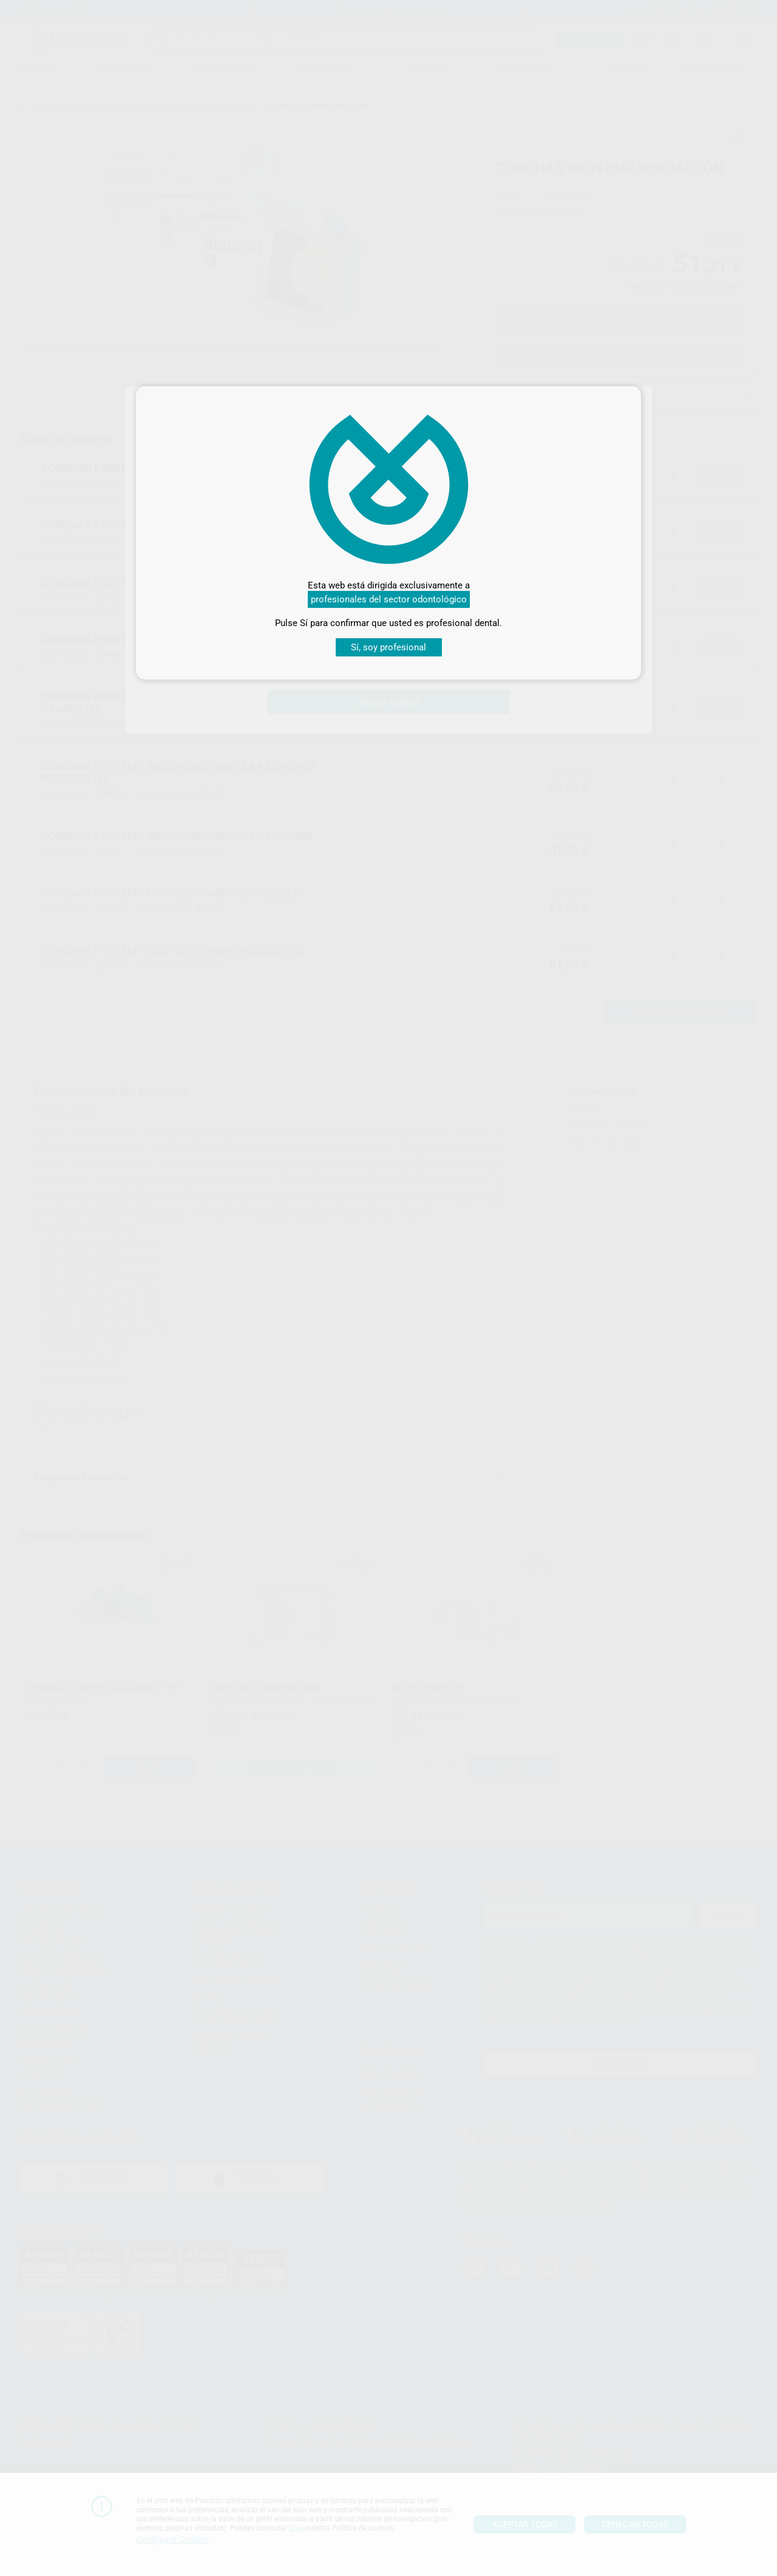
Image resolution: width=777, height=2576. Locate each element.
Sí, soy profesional (388, 647)
